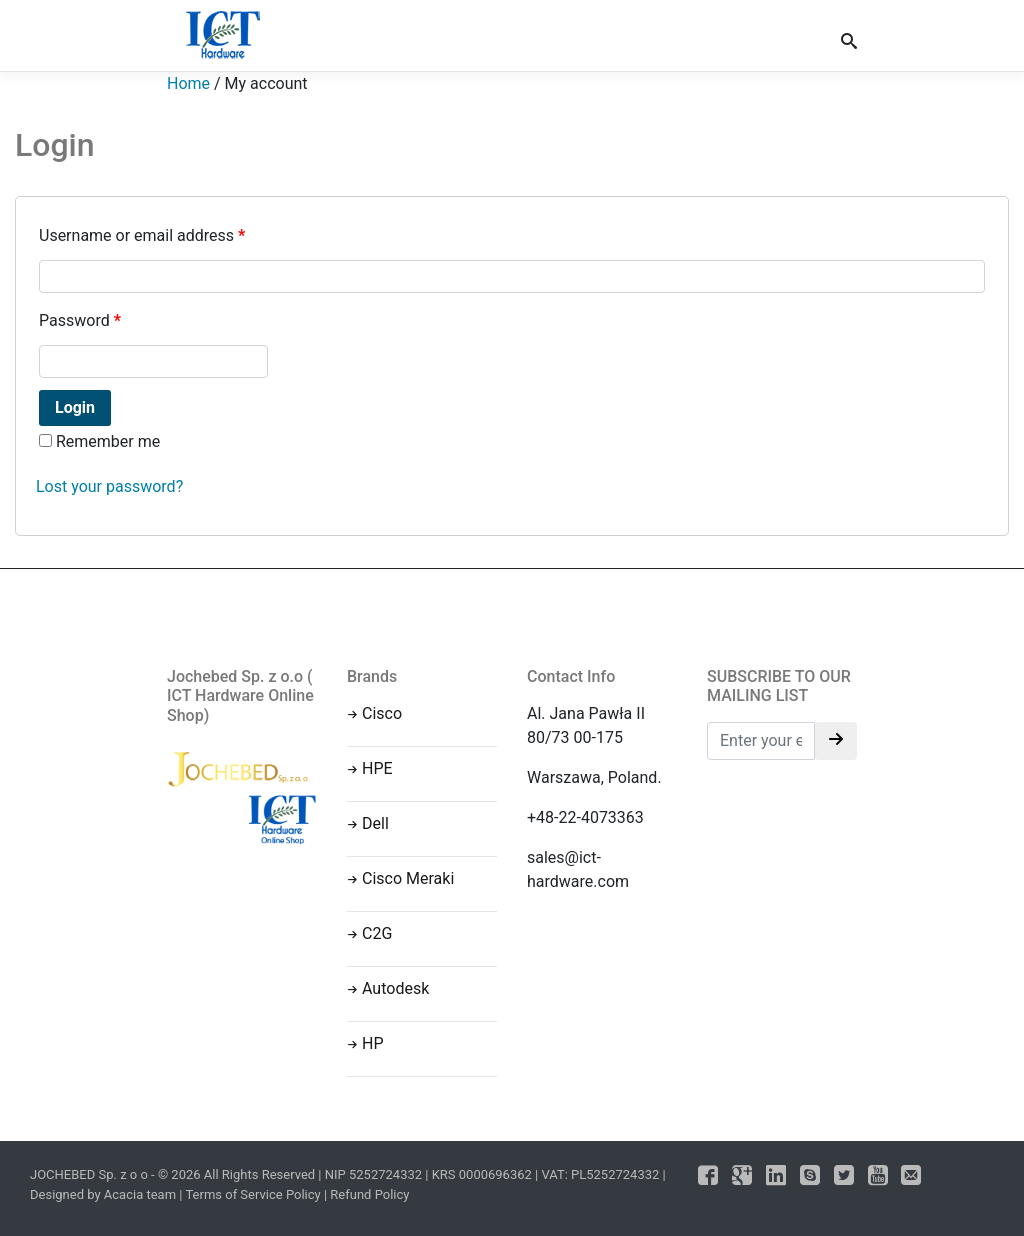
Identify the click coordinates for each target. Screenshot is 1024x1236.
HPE (377, 768)
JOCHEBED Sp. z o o (90, 1174)
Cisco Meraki (408, 878)
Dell (375, 823)
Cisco (382, 713)
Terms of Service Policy (252, 1194)
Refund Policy (369, 1194)
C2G (377, 933)
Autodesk (395, 988)
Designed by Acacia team (103, 1194)
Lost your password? (109, 486)
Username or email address (142, 235)
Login (75, 407)
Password (80, 320)
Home (188, 83)
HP (373, 1043)
